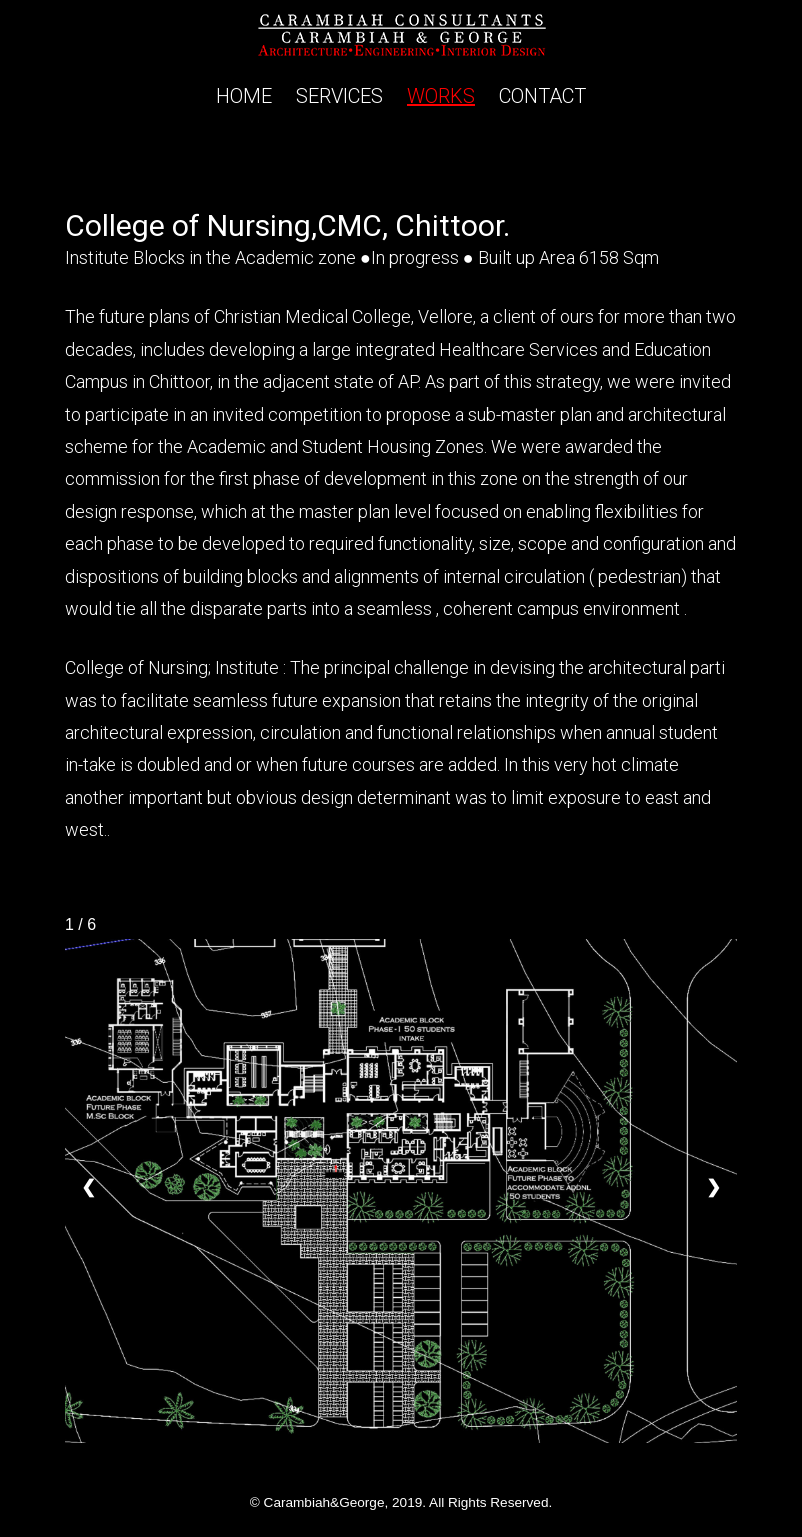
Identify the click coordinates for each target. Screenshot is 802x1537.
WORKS (441, 96)
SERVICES (339, 96)
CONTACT (542, 96)
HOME (244, 96)
